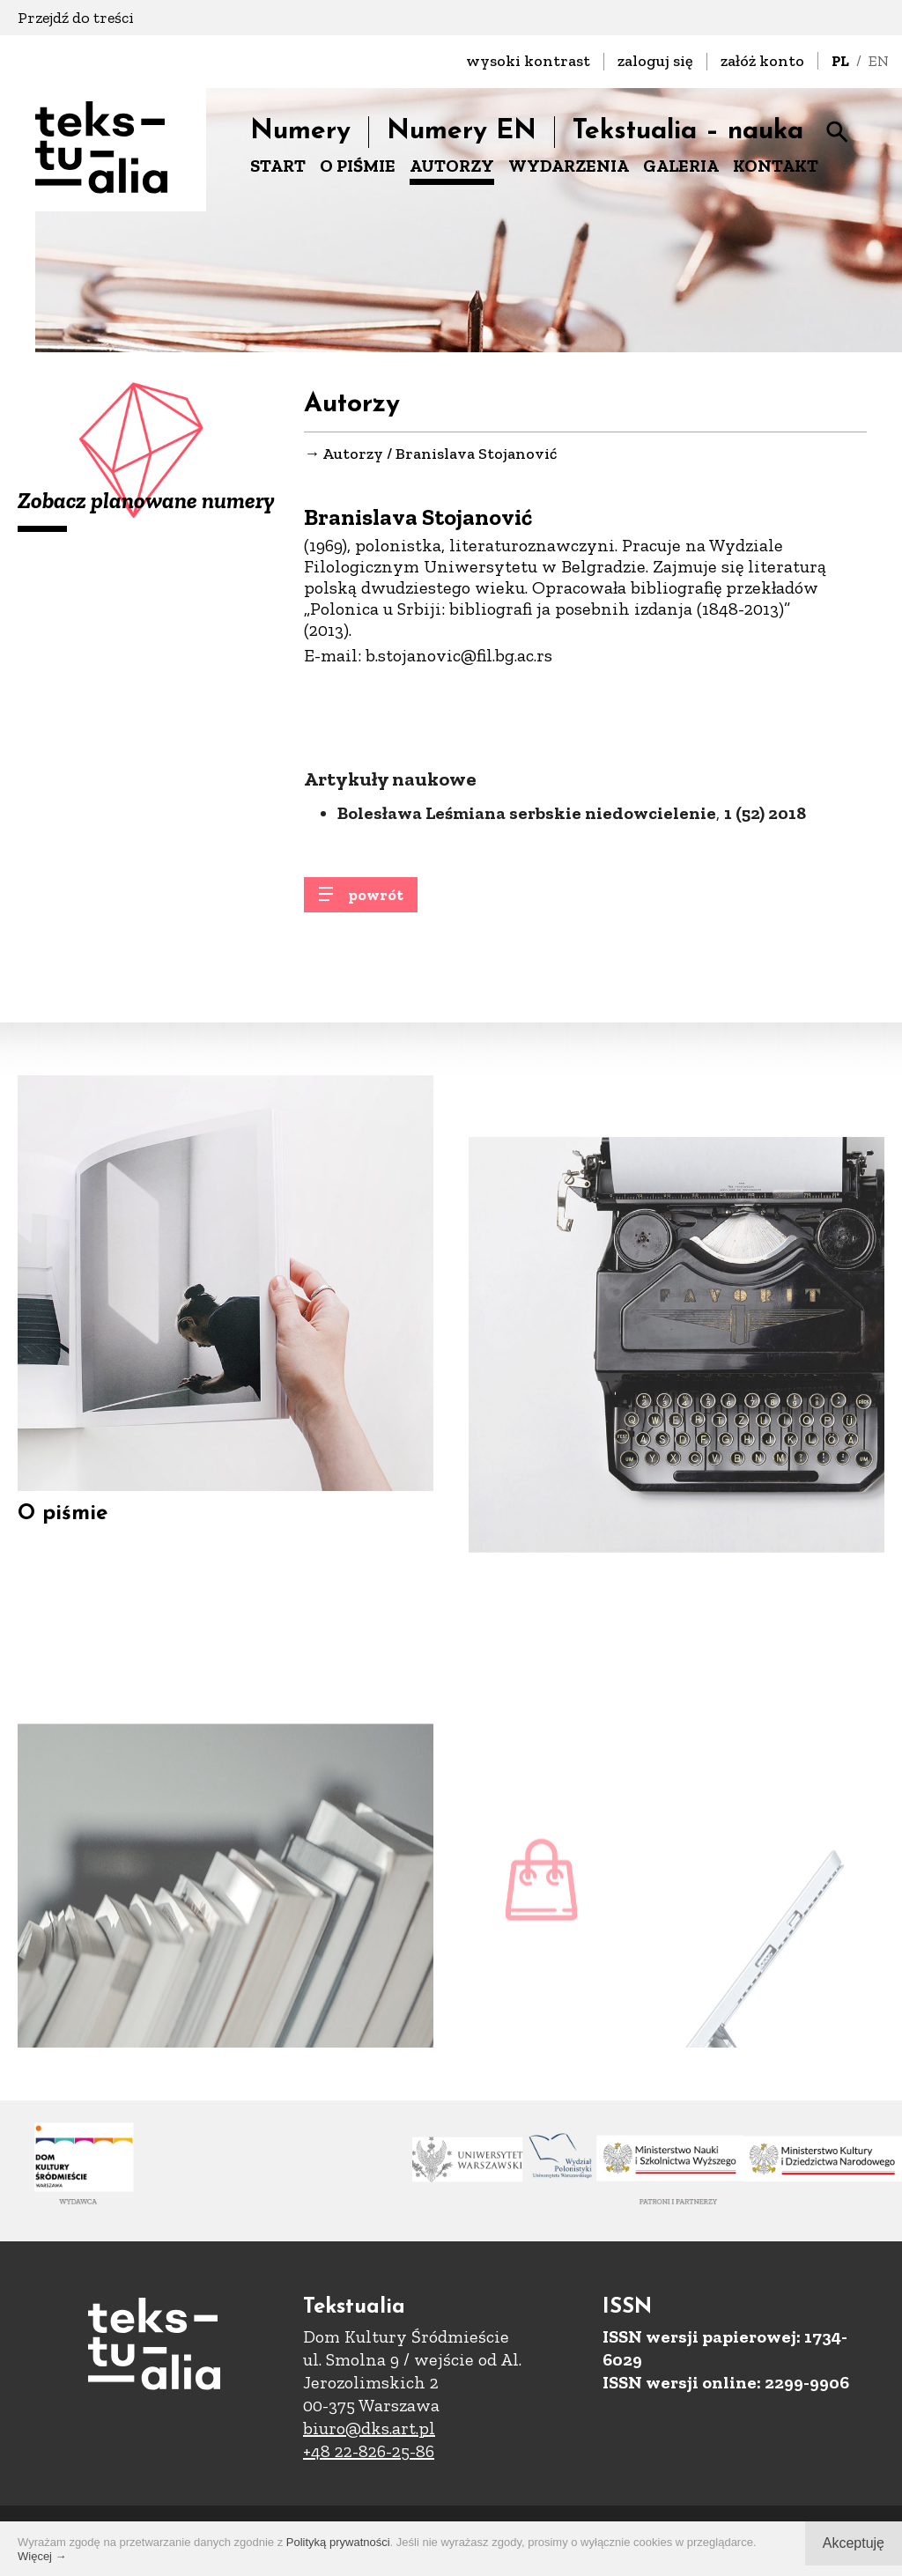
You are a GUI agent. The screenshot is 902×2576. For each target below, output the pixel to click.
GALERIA (681, 165)
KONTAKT (775, 165)
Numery (300, 131)
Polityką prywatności (338, 2542)
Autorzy (352, 454)
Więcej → (42, 2556)
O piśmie (62, 1541)
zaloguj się (655, 60)
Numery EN (461, 131)
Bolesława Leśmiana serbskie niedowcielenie (526, 881)
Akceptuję (853, 2542)
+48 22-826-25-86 (368, 2451)
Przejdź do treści (76, 17)
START (278, 165)
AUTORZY (452, 165)
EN (879, 61)
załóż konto (762, 60)
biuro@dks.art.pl (369, 2428)
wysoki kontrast (528, 60)
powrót (375, 904)
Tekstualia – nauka (688, 131)
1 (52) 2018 (765, 881)
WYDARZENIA (568, 165)
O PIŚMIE (358, 165)
